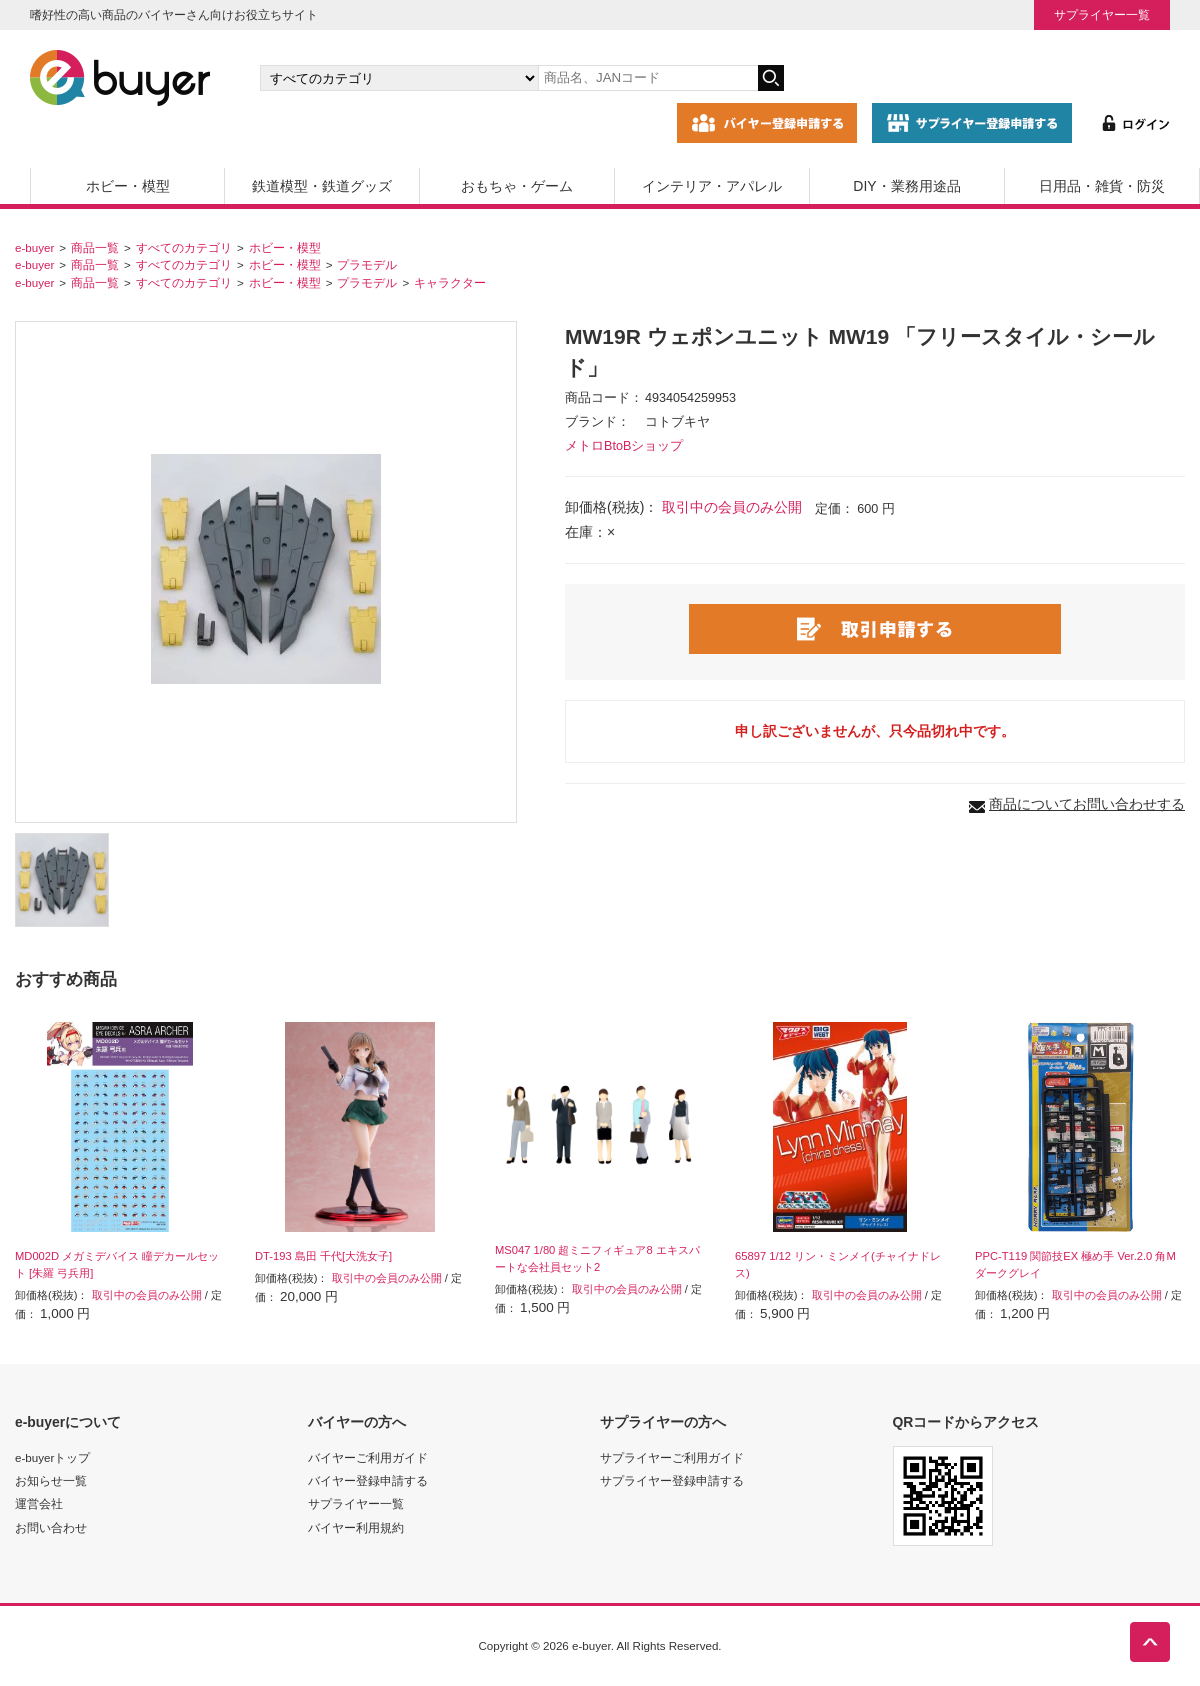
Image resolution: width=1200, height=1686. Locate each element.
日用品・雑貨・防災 (1102, 186)
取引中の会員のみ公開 (732, 507)
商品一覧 (95, 247)
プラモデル (367, 264)
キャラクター (450, 282)
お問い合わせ (51, 1527)
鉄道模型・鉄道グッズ (322, 186)
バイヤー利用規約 (356, 1527)
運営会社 (39, 1503)
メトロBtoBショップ (624, 446)
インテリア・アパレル (712, 186)
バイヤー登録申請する (368, 1480)
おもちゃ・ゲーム (517, 186)
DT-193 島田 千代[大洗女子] (323, 1256)
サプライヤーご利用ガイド (672, 1457)
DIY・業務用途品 (906, 186)
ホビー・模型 (128, 186)
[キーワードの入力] (648, 78)
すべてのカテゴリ (184, 247)
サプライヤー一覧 (1102, 14)
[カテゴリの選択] (399, 78)
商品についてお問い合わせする (1087, 804)
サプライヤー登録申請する (672, 1480)
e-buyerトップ (52, 1457)
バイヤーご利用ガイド (368, 1457)
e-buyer (34, 247)
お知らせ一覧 (51, 1480)
